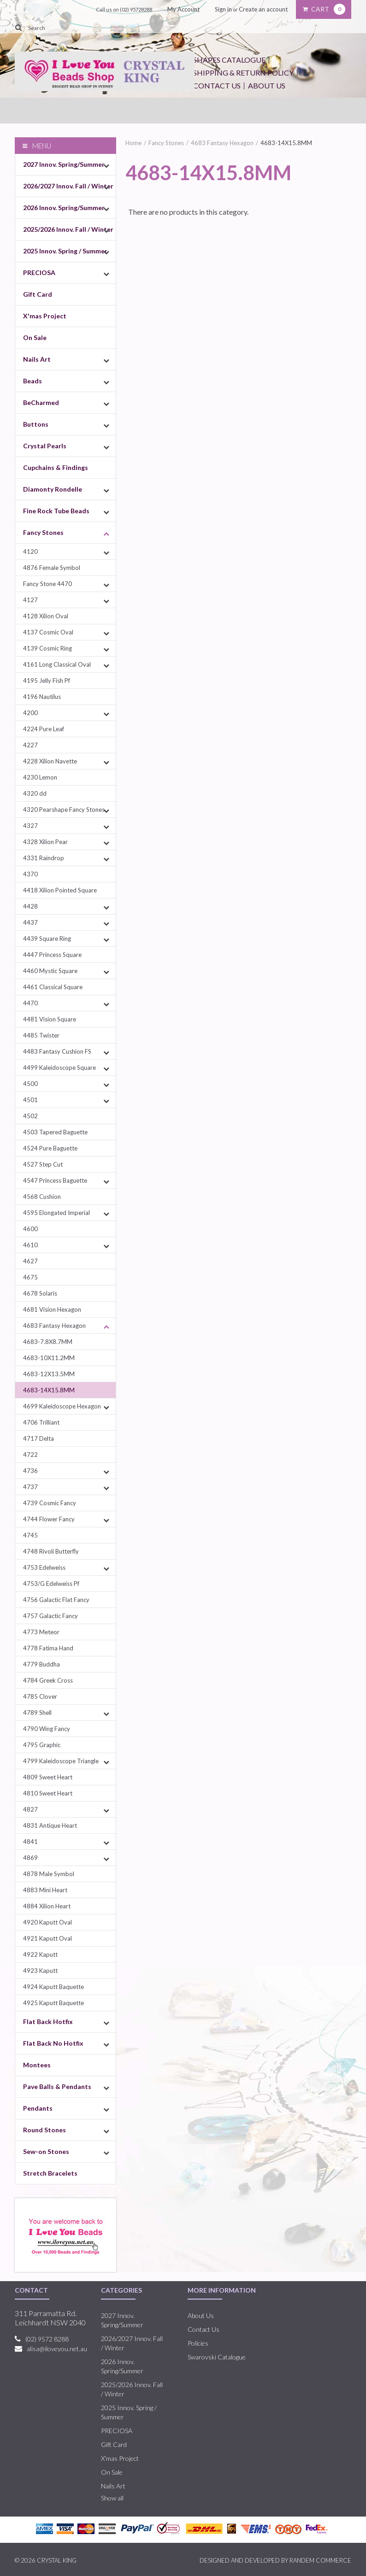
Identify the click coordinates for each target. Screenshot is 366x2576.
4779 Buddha (41, 1664)
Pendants (38, 2108)
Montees (37, 2065)
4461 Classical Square (53, 987)
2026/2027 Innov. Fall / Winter (68, 186)
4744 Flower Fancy (49, 1519)
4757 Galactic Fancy (50, 1616)
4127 (30, 600)
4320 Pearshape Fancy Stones (64, 809)
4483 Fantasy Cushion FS (57, 1051)
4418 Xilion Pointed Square (60, 890)
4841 (30, 1841)
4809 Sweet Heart (47, 1777)
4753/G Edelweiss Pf (51, 1583)
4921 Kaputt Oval (47, 1938)
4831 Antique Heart (50, 1825)
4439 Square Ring (47, 938)
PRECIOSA (39, 272)
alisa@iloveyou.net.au (57, 2349)
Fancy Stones (43, 532)
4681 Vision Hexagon (52, 1309)
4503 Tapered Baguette (55, 1132)
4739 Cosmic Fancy (49, 1503)
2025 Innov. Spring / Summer (65, 251)
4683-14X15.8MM (49, 1390)
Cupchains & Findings (55, 467)
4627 (30, 1261)
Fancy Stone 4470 (47, 583)
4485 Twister (41, 1035)
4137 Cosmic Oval (48, 632)
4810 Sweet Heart (47, 1793)
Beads (32, 381)
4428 (30, 906)
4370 (30, 874)
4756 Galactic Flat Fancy (56, 1599)
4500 (30, 1083)
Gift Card (37, 294)
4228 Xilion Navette (50, 761)
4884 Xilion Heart (47, 1906)
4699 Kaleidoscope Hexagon (62, 1406)
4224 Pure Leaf (43, 729)
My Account (183, 9)
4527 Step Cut (43, 1164)
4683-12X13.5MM (49, 1374)
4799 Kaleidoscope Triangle (61, 1761)
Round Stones (44, 2130)
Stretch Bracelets (50, 2173)
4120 (30, 551)
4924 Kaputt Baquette (53, 1986)
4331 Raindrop (43, 858)
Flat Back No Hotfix (53, 2043)
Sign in (223, 9)
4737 (30, 1486)
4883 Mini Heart (45, 1890)
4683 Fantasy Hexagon (54, 1325)
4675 (30, 1277)
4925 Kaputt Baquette (53, 2003)
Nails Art (37, 359)
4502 (30, 1116)
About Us (266, 85)
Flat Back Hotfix (48, 2021)
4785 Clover (40, 1696)
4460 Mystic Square (50, 970)
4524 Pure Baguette (50, 1148)
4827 (30, 1809)
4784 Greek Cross (48, 1680)
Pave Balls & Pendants (57, 2086)
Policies (198, 2343)
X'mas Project (44, 316)
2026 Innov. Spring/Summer (64, 207)
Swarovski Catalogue (217, 2357)
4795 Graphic (41, 1745)
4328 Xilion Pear (45, 841)
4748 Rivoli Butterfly (51, 1551)
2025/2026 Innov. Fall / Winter (68, 229)
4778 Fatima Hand (48, 1648)
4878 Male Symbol (48, 1874)
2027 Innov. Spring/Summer (64, 164)
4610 (30, 1245)
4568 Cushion (42, 1196)
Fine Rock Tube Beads (56, 511)
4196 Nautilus (42, 696)
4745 (30, 1535)
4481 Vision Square (49, 1019)
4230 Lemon (40, 777)
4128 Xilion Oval (45, 616)
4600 (30, 1228)
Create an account (263, 9)
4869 (30, 1857)
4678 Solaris (40, 1293)
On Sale (35, 337)
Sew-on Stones (46, 2151)
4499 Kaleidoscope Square (59, 1067)
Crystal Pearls (44, 446)
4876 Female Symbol (51, 567)
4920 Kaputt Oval (47, 1922)
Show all (112, 2498)
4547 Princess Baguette (55, 1180)
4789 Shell (37, 1712)
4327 (30, 825)
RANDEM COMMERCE (320, 2560)
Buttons (35, 424)
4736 (30, 1470)
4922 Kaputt (40, 1954)
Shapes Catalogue (229, 59)
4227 (30, 745)
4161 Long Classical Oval (57, 664)
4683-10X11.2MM (49, 1357)
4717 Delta (38, 1438)
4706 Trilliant (41, 1422)
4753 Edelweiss (44, 1567)
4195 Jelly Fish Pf (46, 680)
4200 (30, 712)
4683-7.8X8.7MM (47, 1341)
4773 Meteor (41, 1632)
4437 (30, 922)
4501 (30, 1099)
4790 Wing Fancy (46, 1728)
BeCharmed (41, 402)
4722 (30, 1454)
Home (133, 143)
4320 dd (35, 793)
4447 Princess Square (52, 954)
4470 (30, 1003)
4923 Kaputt (40, 1970)
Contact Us (217, 85)
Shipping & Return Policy (243, 72)
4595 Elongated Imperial (56, 1212)
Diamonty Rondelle (52, 489)
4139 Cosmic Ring (47, 648)
